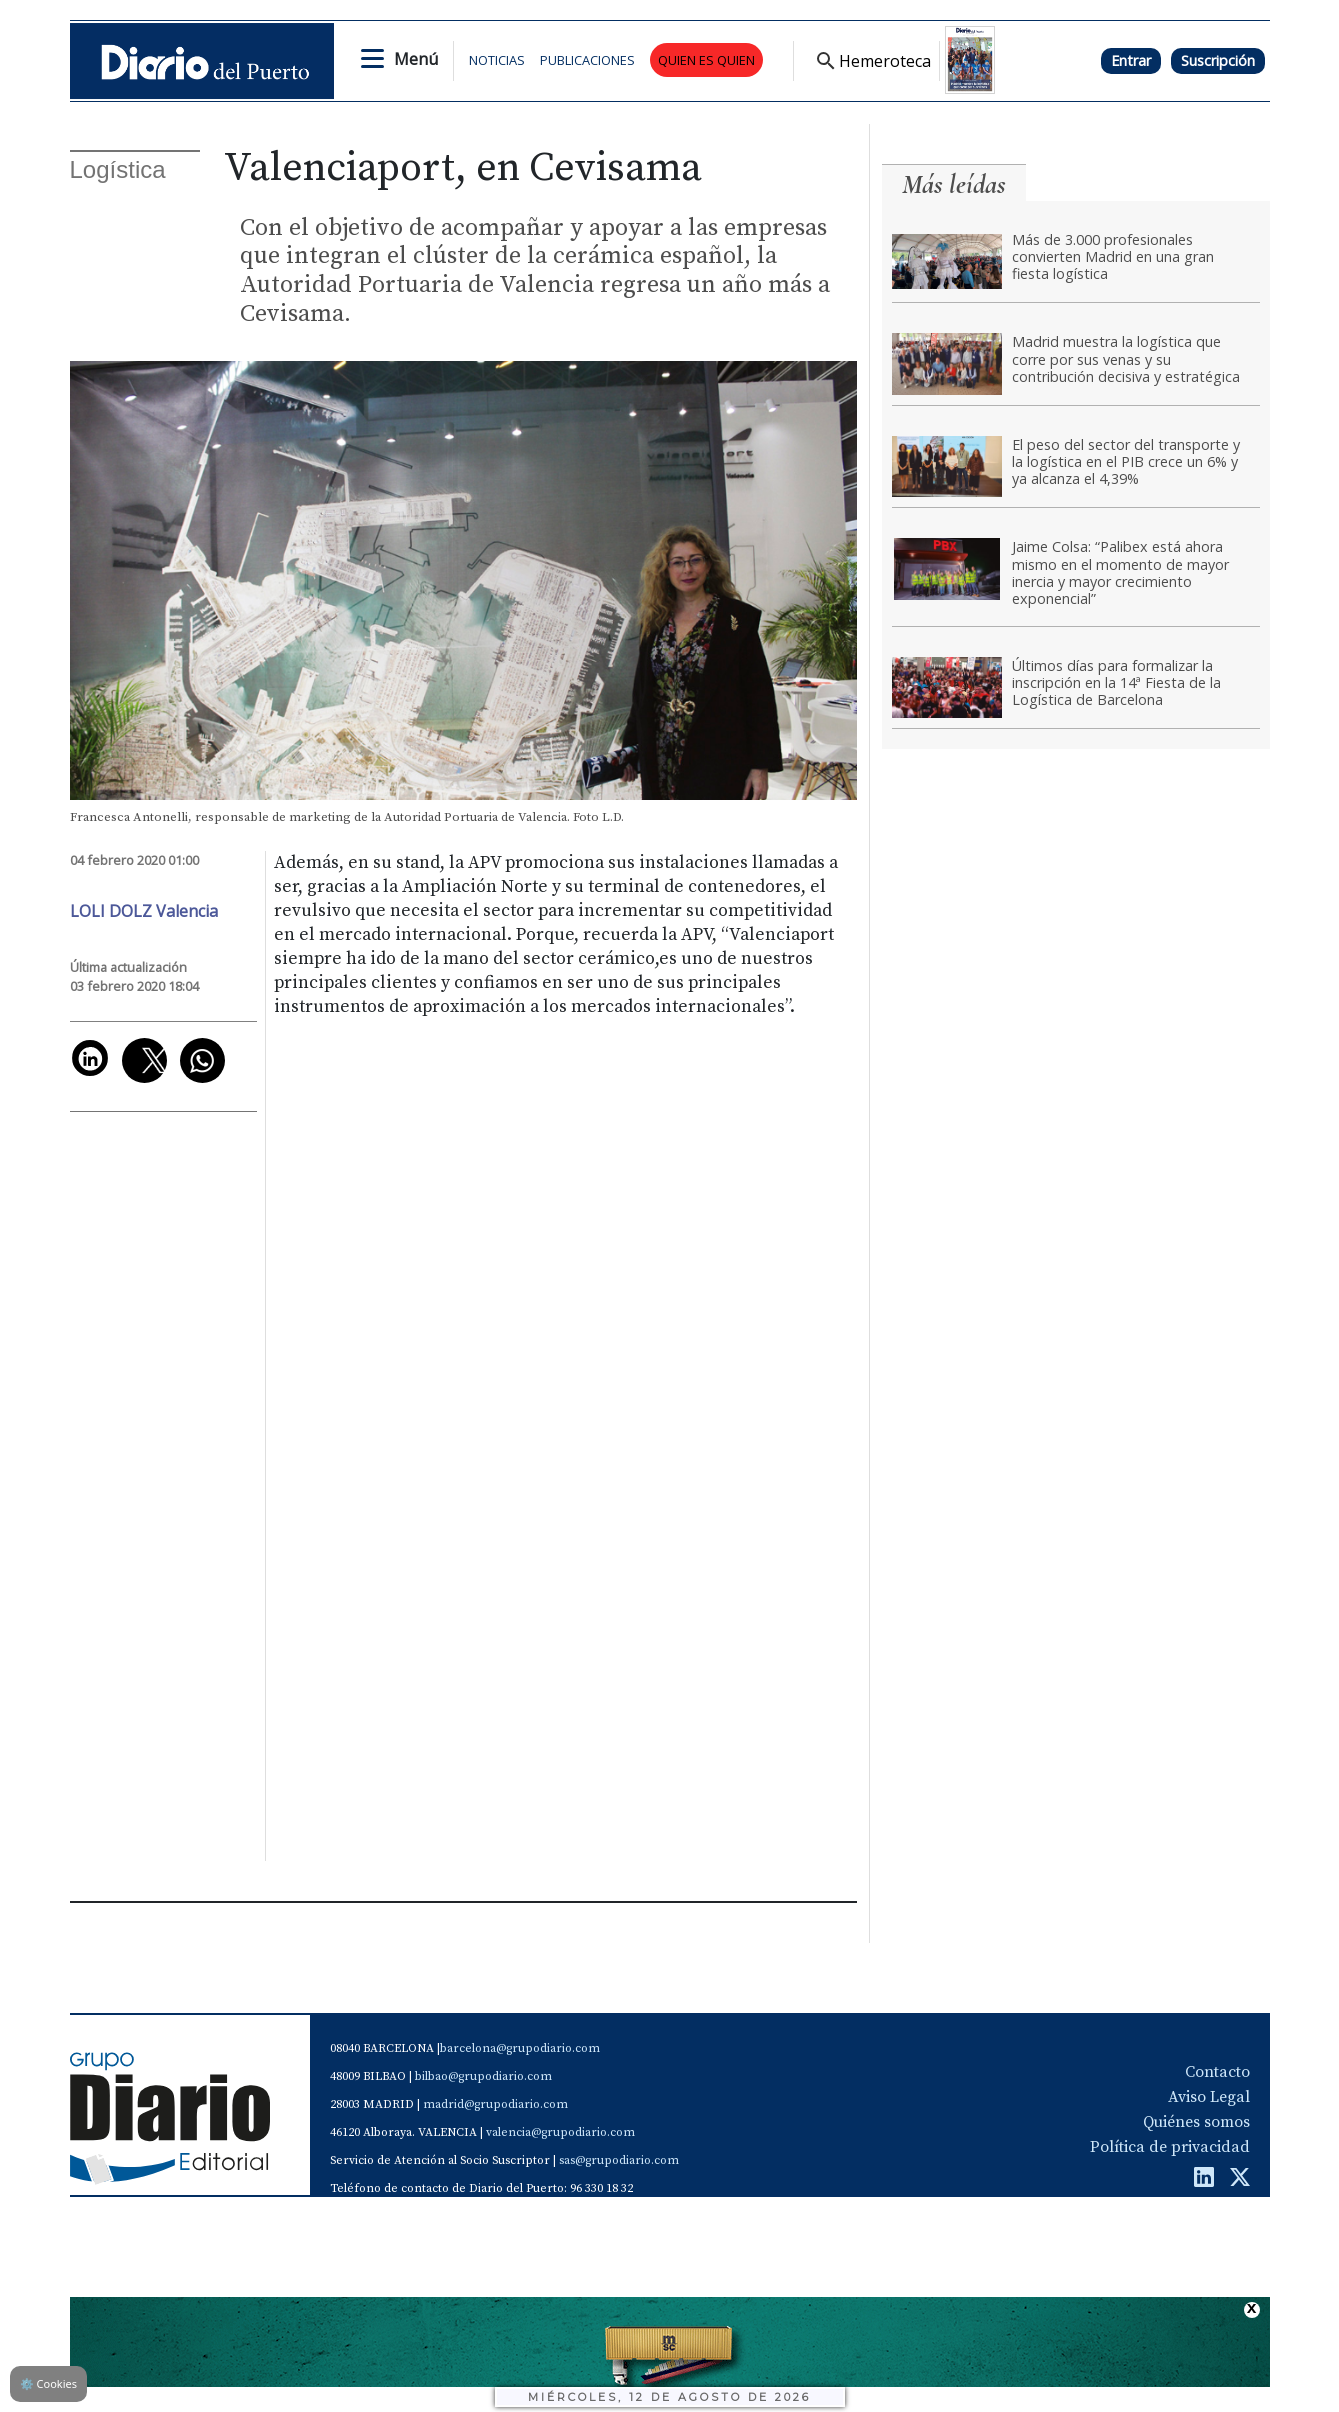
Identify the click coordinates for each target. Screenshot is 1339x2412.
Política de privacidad (1170, 2147)
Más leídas (954, 184)
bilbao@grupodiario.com (483, 2076)
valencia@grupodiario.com (560, 2132)
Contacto (1217, 2072)
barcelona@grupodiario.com (520, 2048)
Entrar (1131, 60)
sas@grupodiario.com (619, 2160)
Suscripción (1218, 60)
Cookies (48, 2383)
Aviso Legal (1209, 2097)
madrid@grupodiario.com (495, 2104)
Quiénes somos (1196, 2122)
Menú (416, 59)
